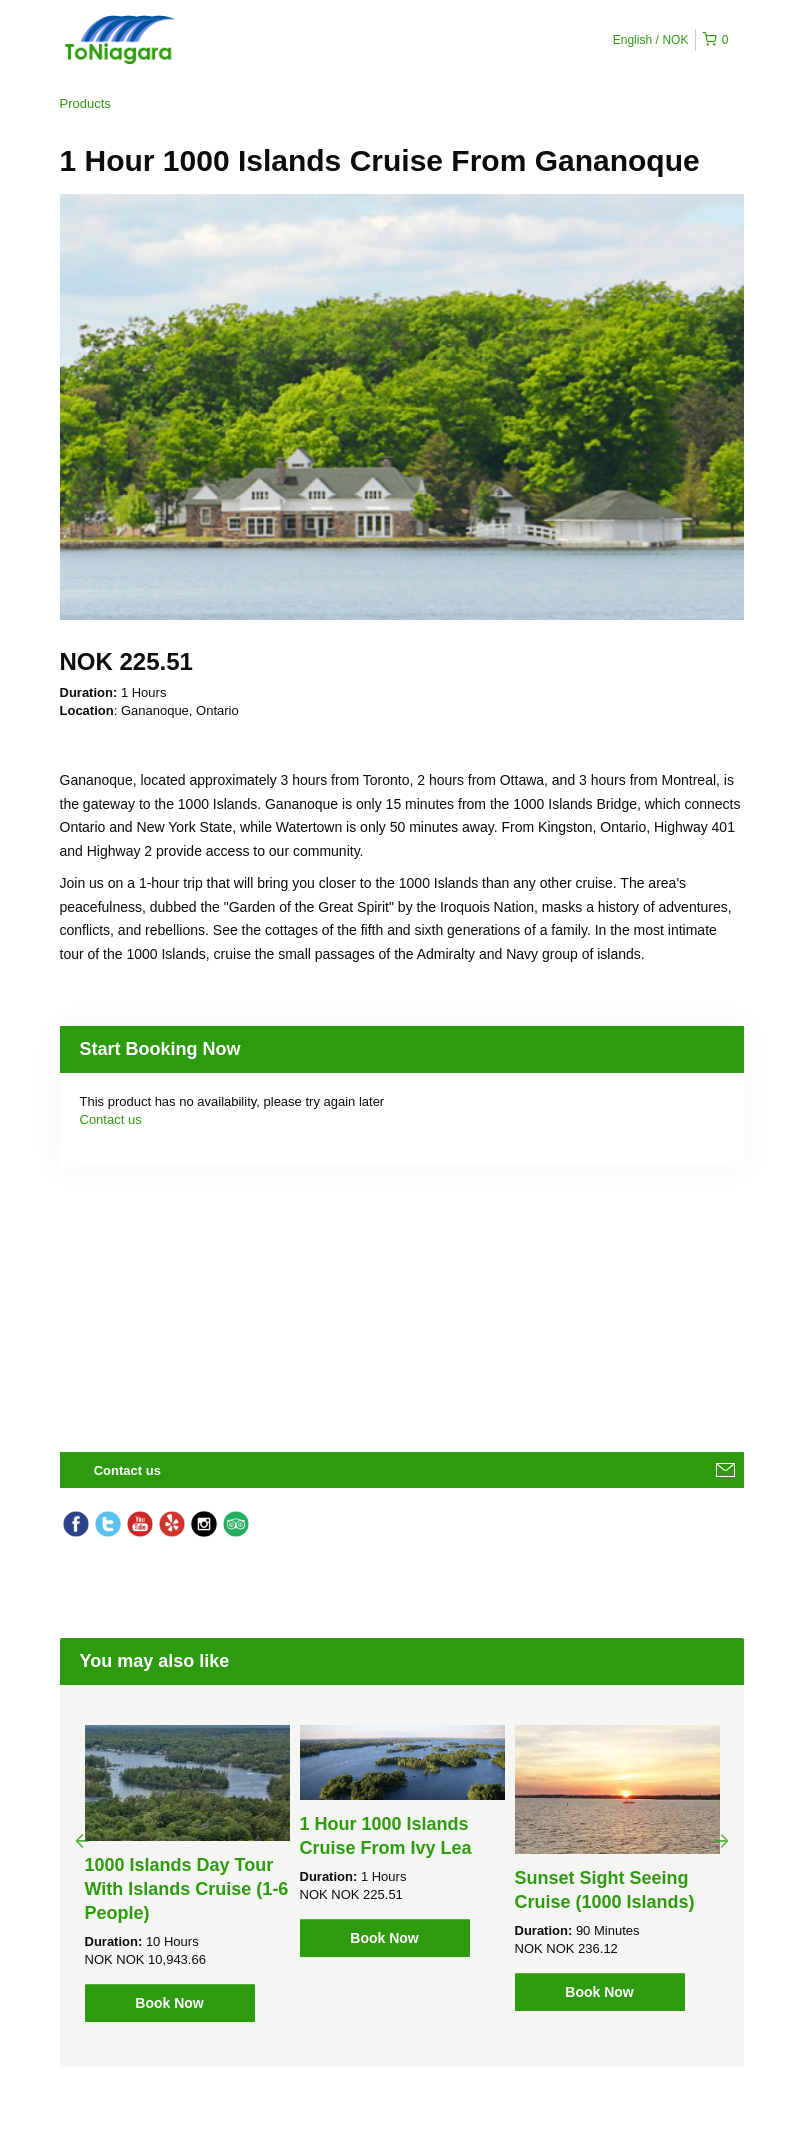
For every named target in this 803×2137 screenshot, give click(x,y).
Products (85, 103)
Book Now (169, 2003)
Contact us (111, 1119)
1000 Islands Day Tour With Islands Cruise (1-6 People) (187, 1889)
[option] (187, 1873)
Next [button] (722, 1840)
